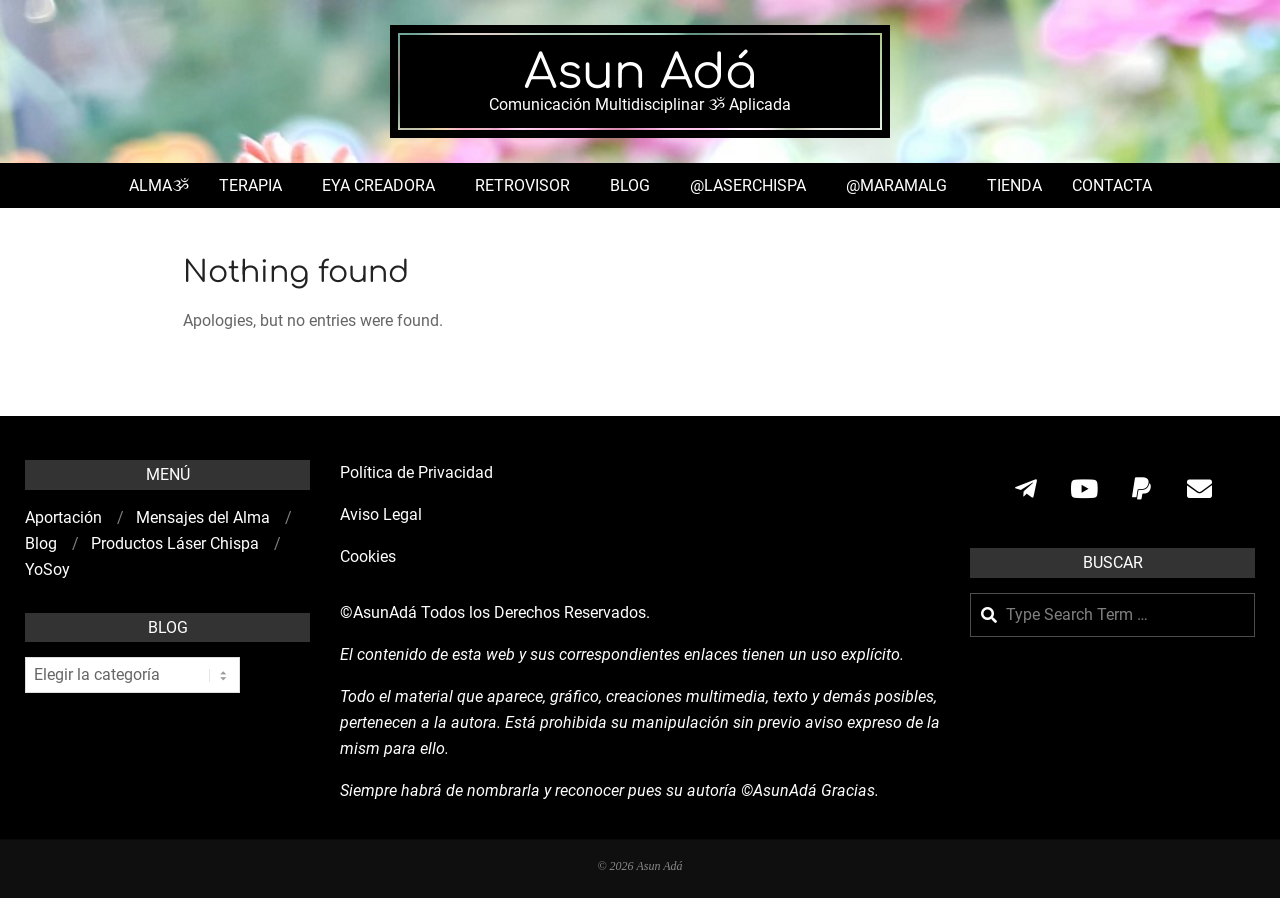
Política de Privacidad (416, 472)
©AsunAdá (378, 612)
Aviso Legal (381, 514)
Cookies (370, 556)
